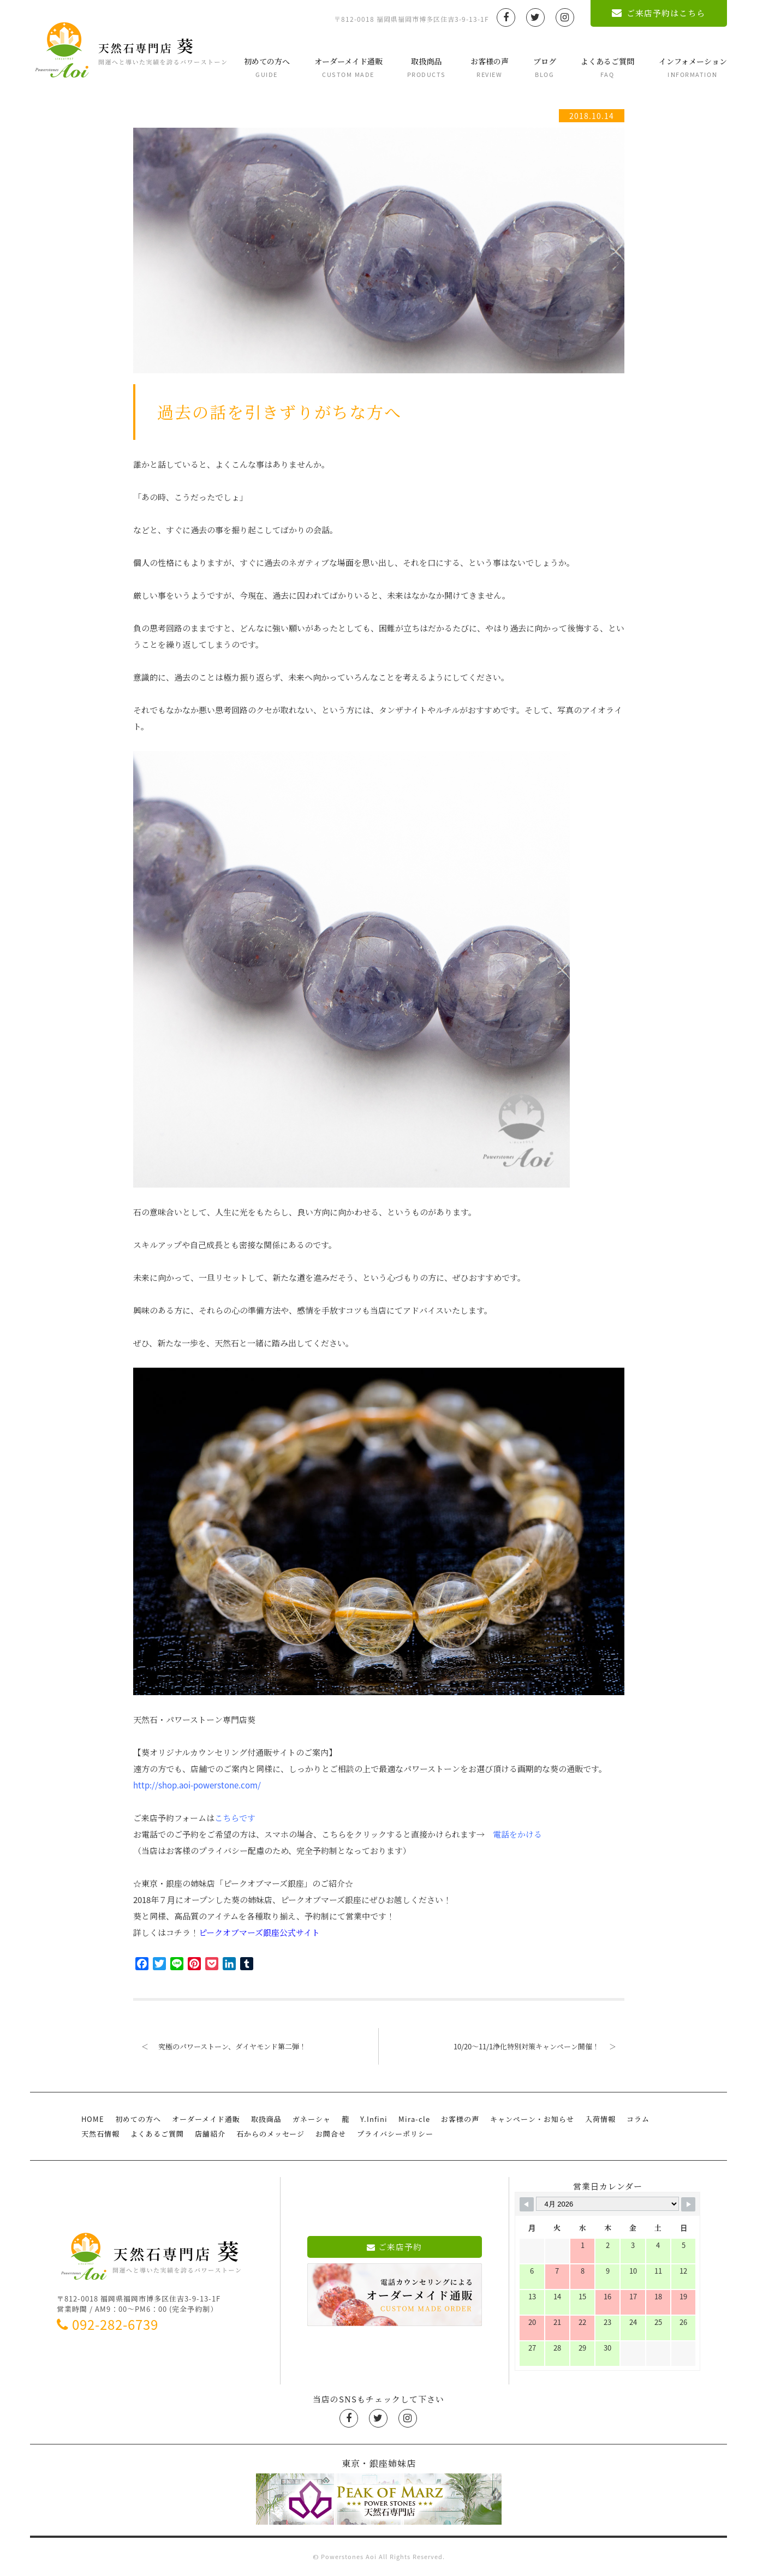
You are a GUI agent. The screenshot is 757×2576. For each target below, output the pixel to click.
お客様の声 (489, 67)
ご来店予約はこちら (658, 13)
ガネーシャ (312, 2119)
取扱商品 (426, 67)
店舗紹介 (210, 2133)
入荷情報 (600, 2119)
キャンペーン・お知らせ (532, 2119)
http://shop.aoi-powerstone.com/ (197, 1785)
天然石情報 (100, 2133)
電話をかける (517, 1834)
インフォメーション (693, 67)
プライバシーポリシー (395, 2133)
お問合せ (330, 2133)
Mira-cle (414, 2119)
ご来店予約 (394, 2247)
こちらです (234, 1818)
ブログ (544, 67)
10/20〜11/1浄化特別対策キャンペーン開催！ (539, 2046)
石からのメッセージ (270, 2133)
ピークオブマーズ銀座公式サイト (259, 1933)
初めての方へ (267, 67)
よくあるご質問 (607, 67)
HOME (92, 2119)
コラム (638, 2119)
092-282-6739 (107, 2324)
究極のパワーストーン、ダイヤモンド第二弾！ (219, 2046)
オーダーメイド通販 (348, 67)
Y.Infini (374, 2119)
